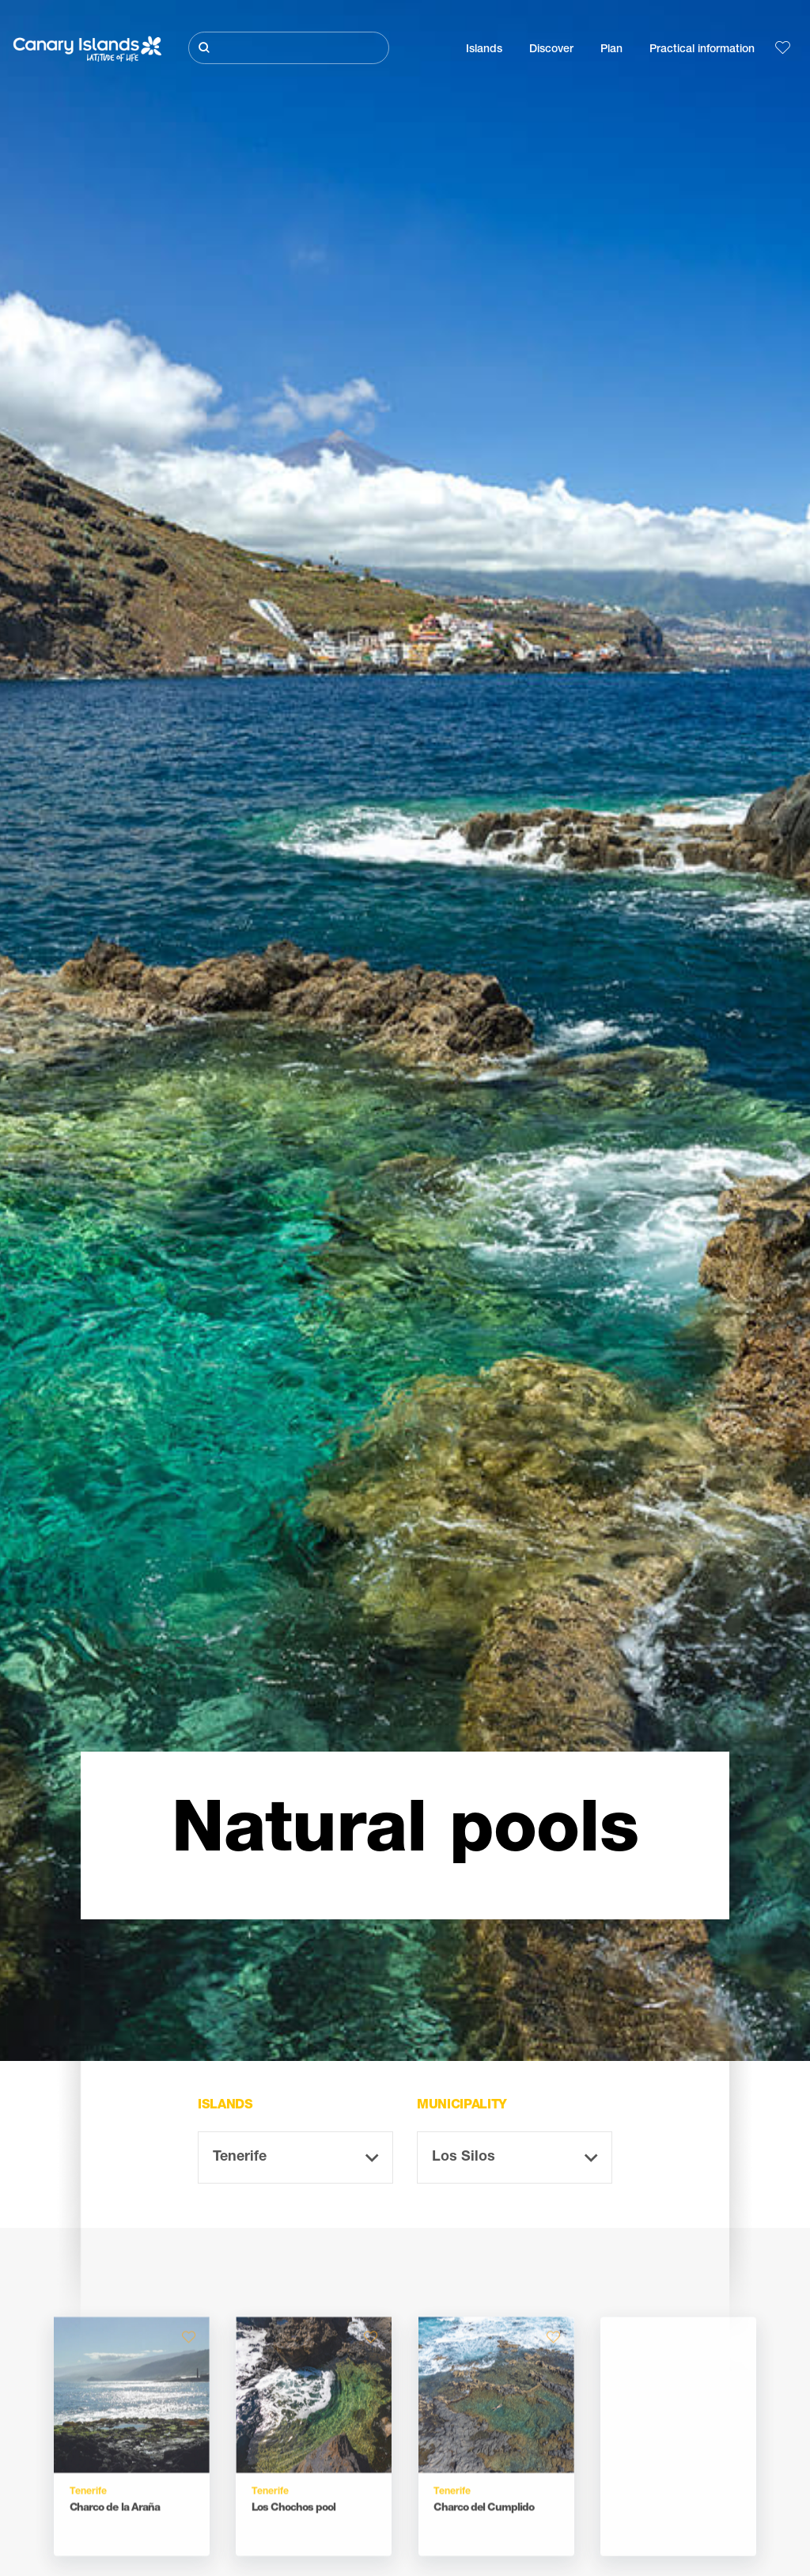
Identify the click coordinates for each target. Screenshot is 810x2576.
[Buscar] (288, 48)
